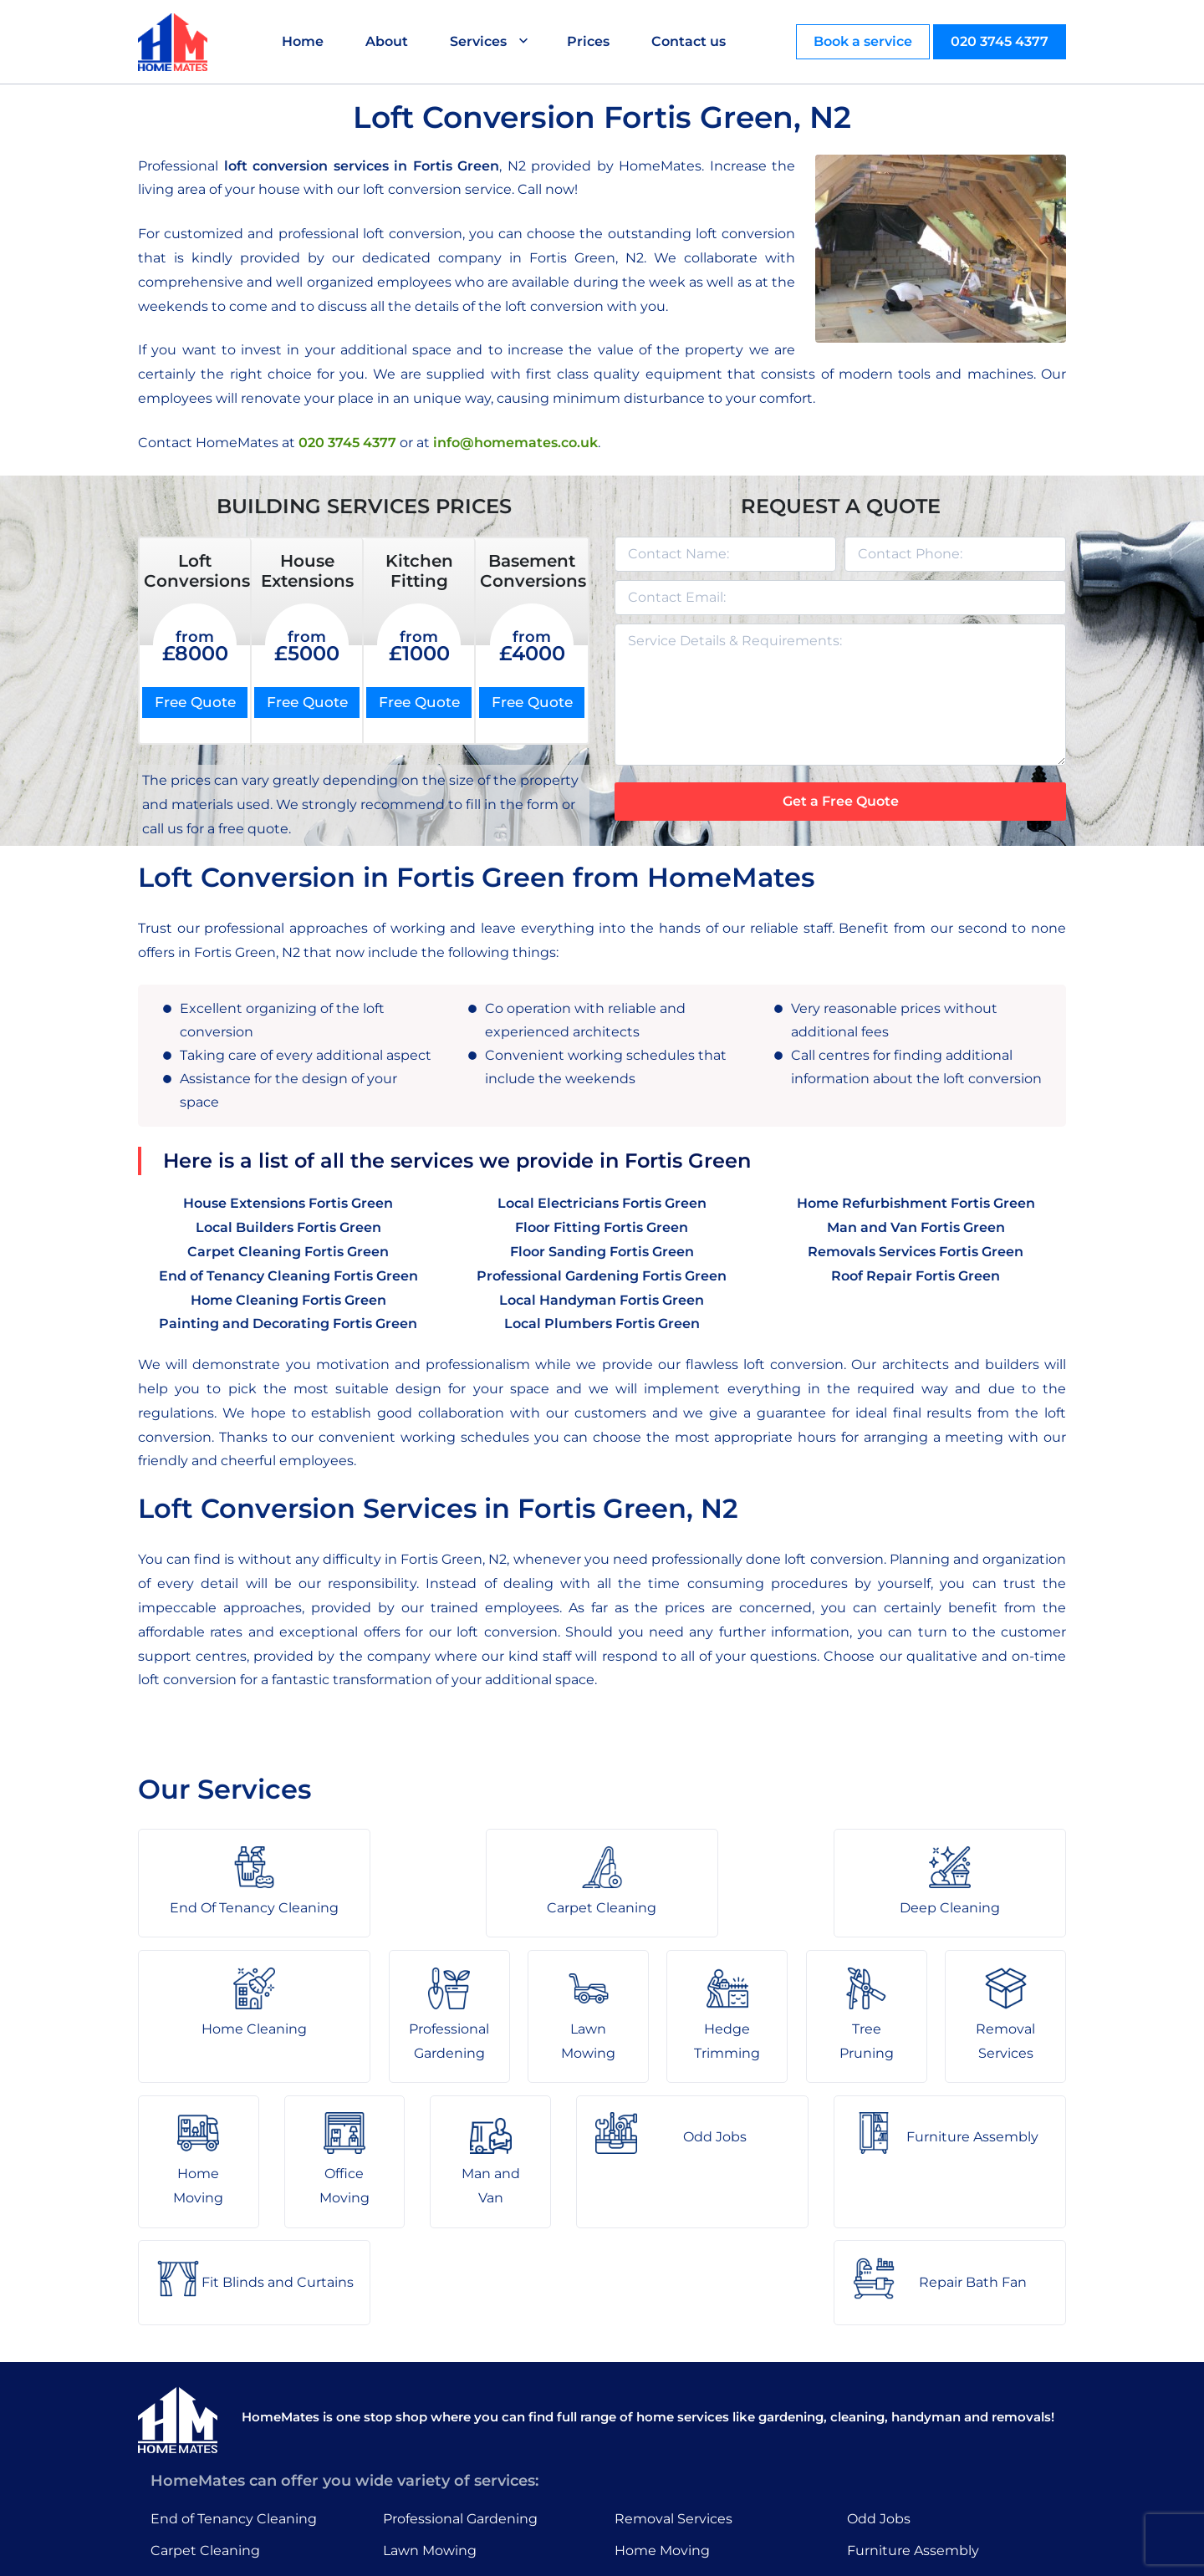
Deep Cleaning (200, 2440)
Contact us (689, 41)
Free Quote (195, 702)
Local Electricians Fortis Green (602, 1204)
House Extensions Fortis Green (288, 1204)
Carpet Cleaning (205, 2408)
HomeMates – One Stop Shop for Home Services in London (721, 2550)
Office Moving (661, 2440)
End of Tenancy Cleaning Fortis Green (288, 1276)
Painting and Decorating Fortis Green (288, 1324)
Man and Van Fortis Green (916, 1227)
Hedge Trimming (440, 2440)
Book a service (863, 41)
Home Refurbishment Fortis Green (916, 1204)
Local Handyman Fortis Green (601, 1300)
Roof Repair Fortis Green (915, 1276)
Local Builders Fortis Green (288, 1227)
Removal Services (673, 2375)
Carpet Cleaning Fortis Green (288, 1252)
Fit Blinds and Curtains (923, 2440)
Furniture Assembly (913, 2408)
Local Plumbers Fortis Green (602, 1324)
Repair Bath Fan (901, 2473)
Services (479, 41)
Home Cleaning (203, 2473)
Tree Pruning (426, 2473)
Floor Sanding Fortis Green (602, 1252)
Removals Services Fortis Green (915, 1252)
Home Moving (662, 2408)
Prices (589, 41)
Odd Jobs (879, 2375)
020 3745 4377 (999, 41)
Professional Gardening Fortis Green (602, 1276)
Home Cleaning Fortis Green (288, 1300)
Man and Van (658, 2473)
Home (303, 41)
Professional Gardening (460, 2375)
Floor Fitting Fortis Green (601, 1227)
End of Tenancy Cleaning (233, 2375)
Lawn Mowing (430, 2408)
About (387, 41)
